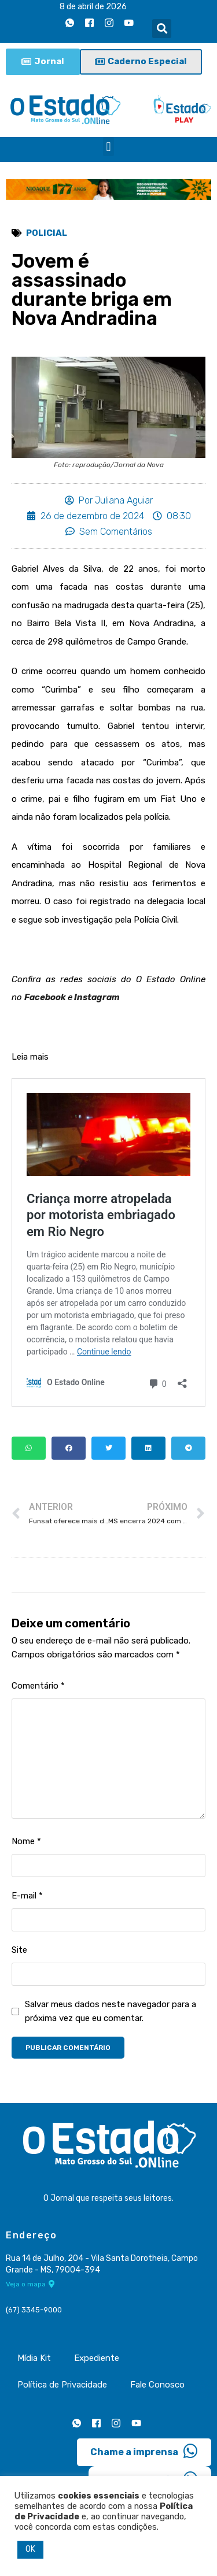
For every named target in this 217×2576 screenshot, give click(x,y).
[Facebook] (89, 22)
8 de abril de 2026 (93, 7)
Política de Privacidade (62, 2384)
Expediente (96, 2358)
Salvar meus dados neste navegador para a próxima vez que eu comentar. (110, 2011)
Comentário (38, 1686)
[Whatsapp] (69, 22)
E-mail (27, 1895)
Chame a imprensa (144, 2451)
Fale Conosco (157, 2384)
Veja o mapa (30, 2284)
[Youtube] (128, 22)
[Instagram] (108, 22)
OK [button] (30, 2549)
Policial (46, 233)
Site (19, 1950)
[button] (161, 28)
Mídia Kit (34, 2358)
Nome (26, 1841)
